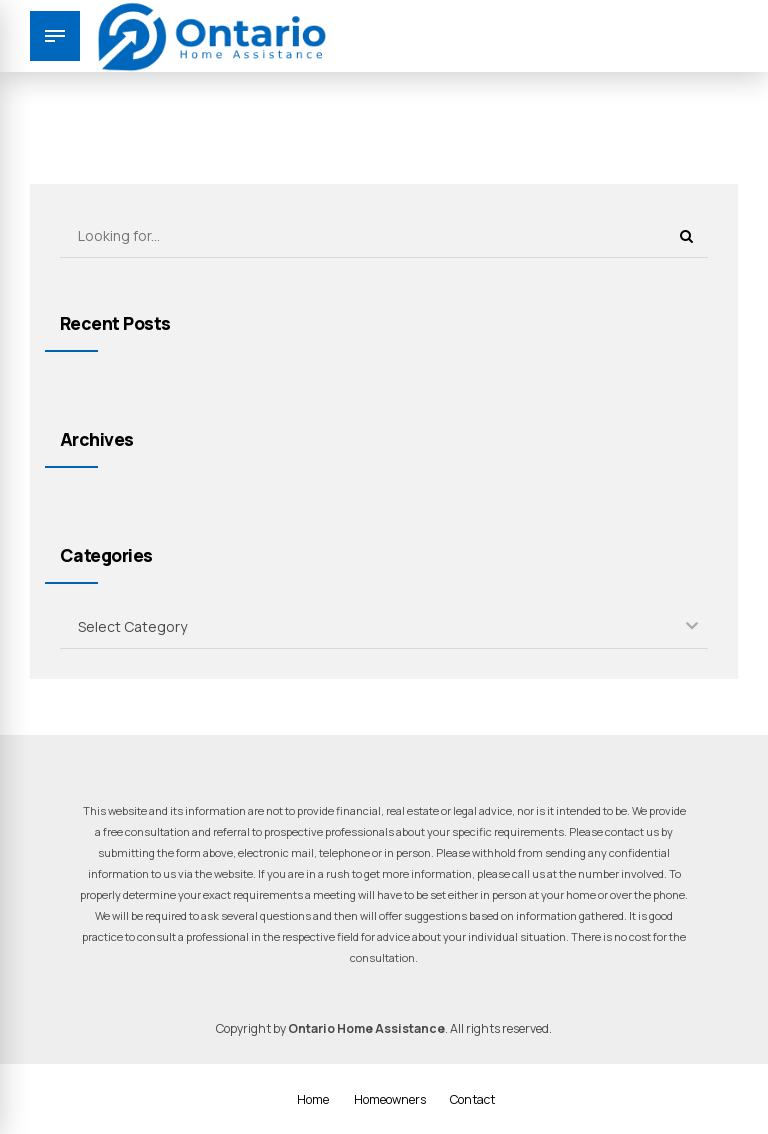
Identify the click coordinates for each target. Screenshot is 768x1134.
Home (313, 1099)
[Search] (686, 236)
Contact (472, 1099)
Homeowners (390, 1099)
